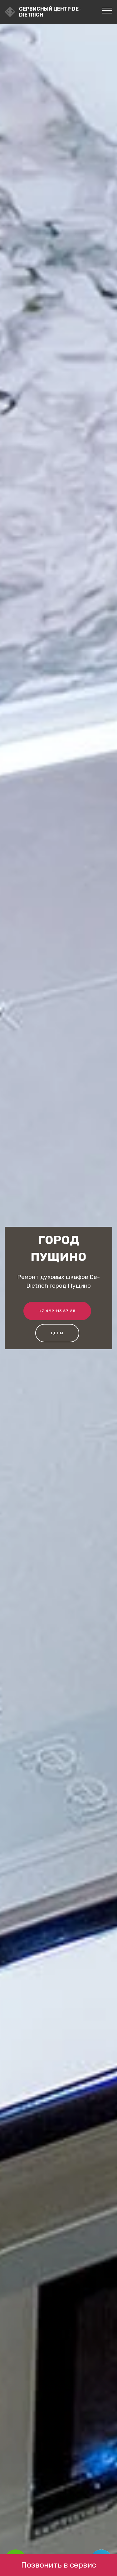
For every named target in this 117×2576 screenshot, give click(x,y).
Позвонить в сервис (58, 2564)
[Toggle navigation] (107, 10)
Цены (57, 1333)
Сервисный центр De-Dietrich (50, 12)
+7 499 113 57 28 (57, 1311)
